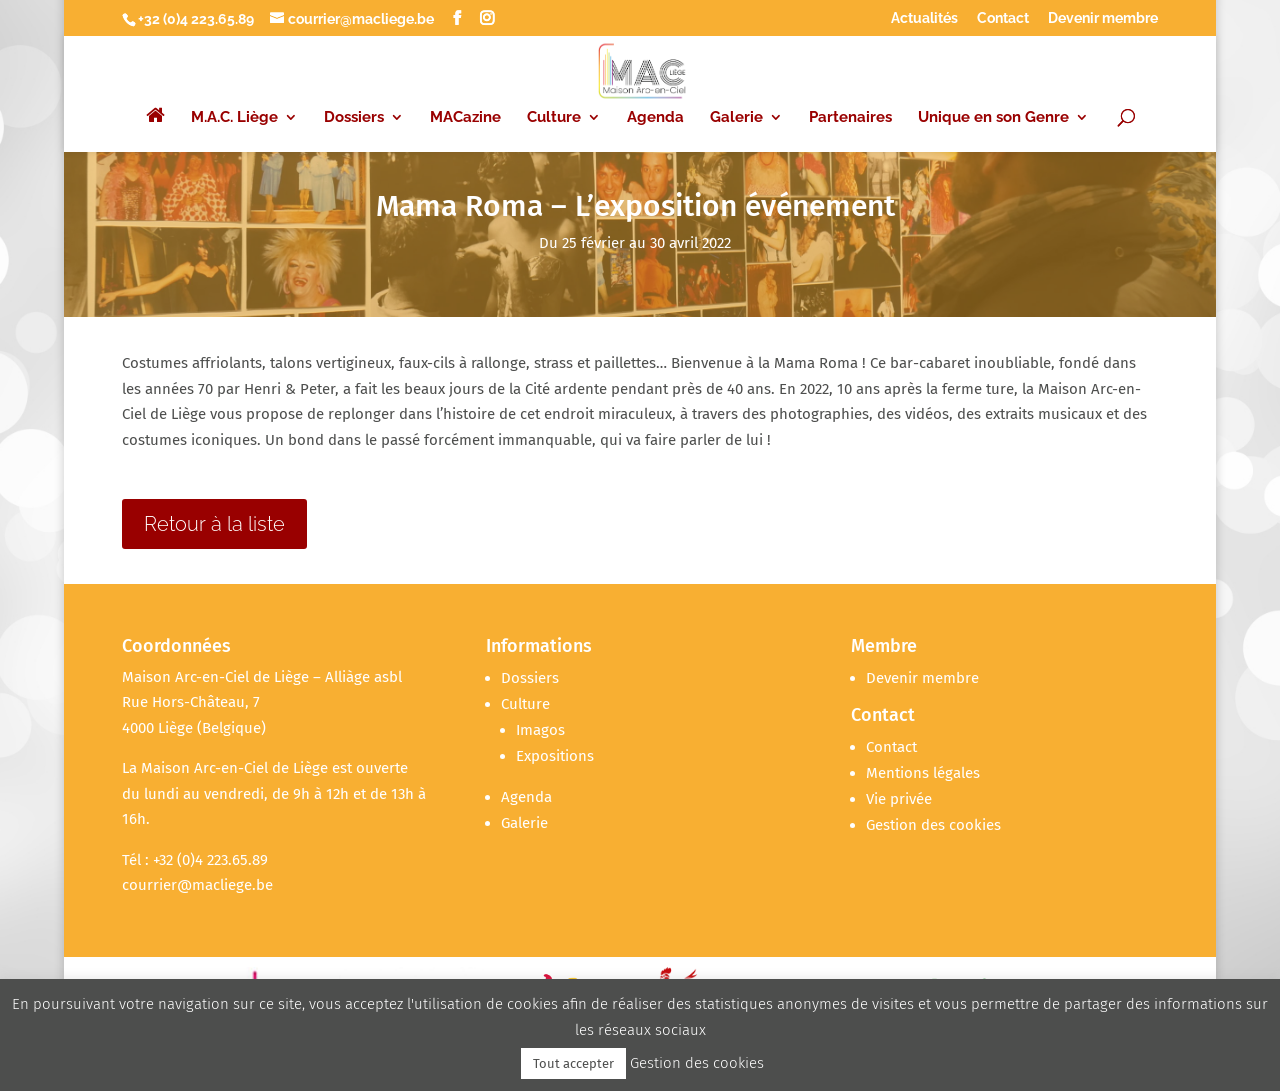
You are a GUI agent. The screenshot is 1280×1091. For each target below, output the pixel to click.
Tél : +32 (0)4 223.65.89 (195, 860)
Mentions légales (923, 773)
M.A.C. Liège (234, 98)
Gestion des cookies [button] (933, 825)
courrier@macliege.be (197, 885)
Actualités (924, 18)
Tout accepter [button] (573, 1063)
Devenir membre (1103, 18)
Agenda (655, 98)
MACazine (465, 98)
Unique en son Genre (993, 98)
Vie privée (899, 799)
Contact (1003, 18)
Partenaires (850, 98)
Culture (554, 98)
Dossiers (354, 98)
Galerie (736, 98)
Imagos (540, 730)
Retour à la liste (214, 524)
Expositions (555, 756)
